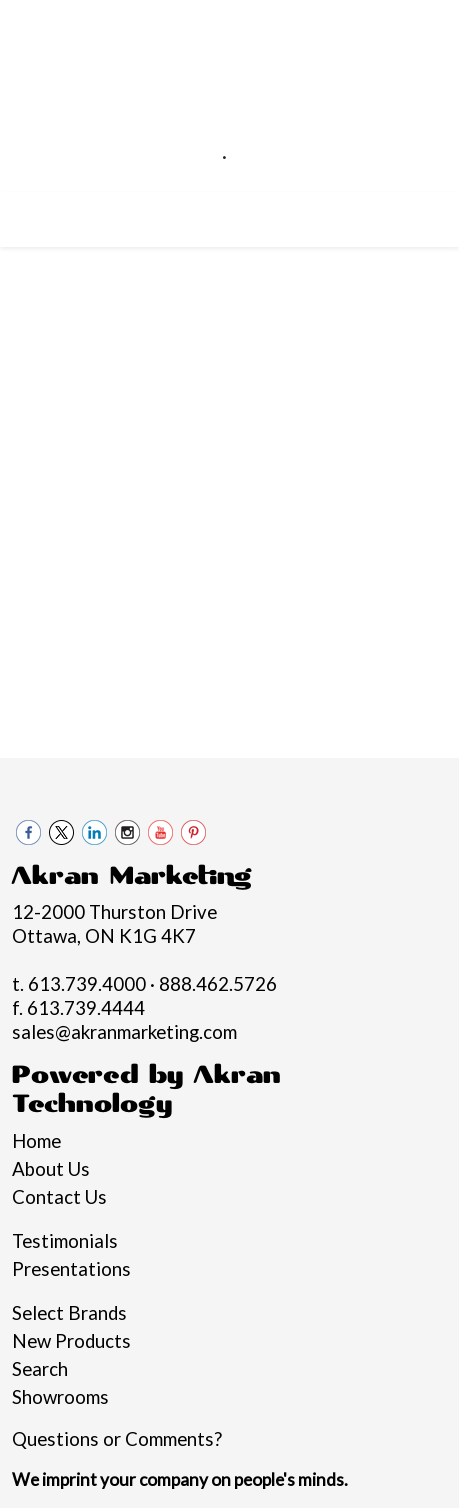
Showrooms (60, 1397)
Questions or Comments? (117, 1439)
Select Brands (69, 1313)
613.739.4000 (152, 156)
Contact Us (59, 1197)
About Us (51, 1169)
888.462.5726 (297, 156)
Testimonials (65, 1241)
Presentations (71, 1269)
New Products (71, 1341)
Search (40, 1369)
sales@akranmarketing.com (224, 180)
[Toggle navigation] (31, 214)
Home (36, 1141)
